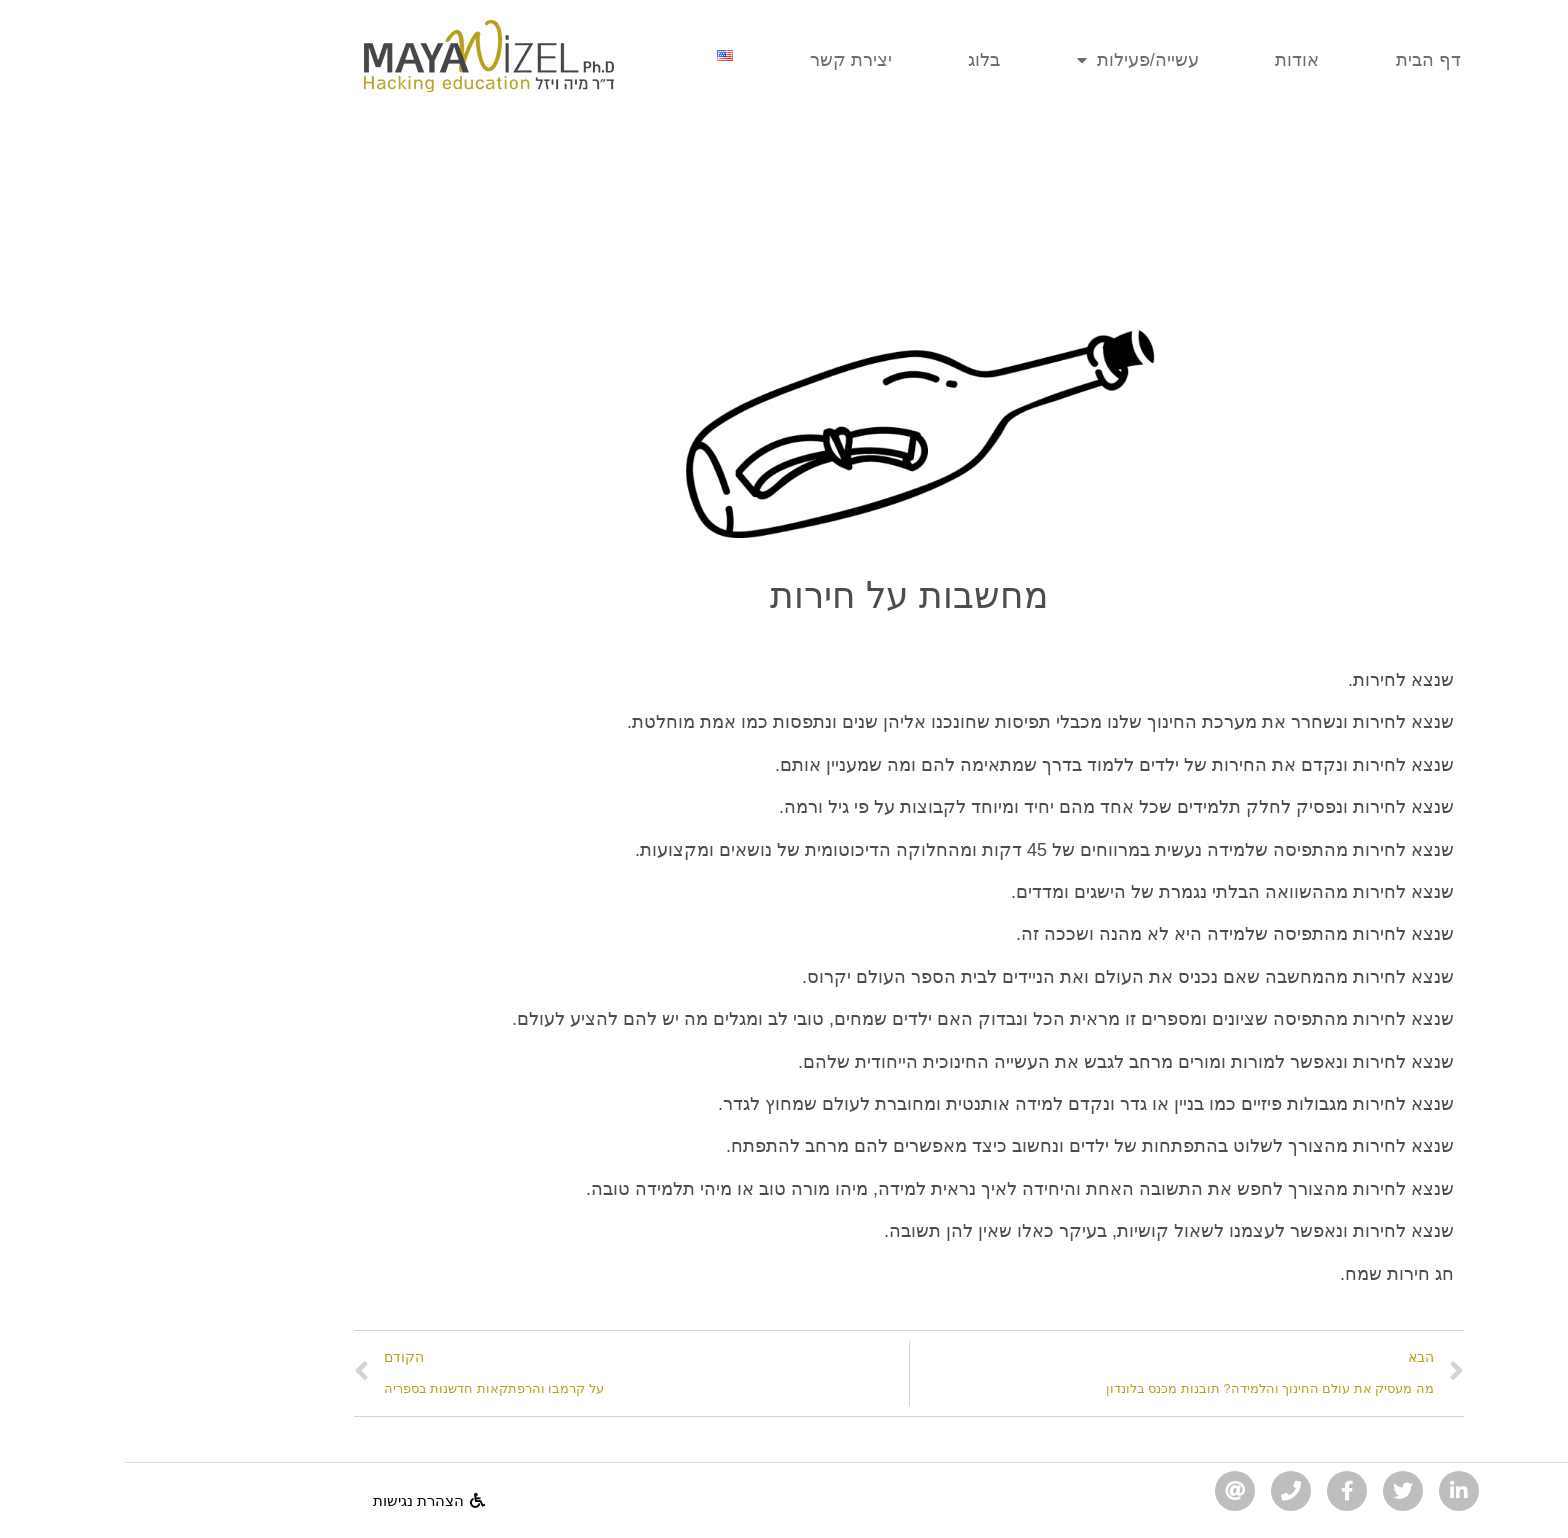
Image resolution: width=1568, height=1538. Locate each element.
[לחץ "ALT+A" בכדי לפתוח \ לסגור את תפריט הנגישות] (1542, 1512)
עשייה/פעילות (1013, 60)
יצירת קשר (726, 60)
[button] (304, 1500)
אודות (1172, 60)
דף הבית (1303, 60)
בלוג (859, 60)
